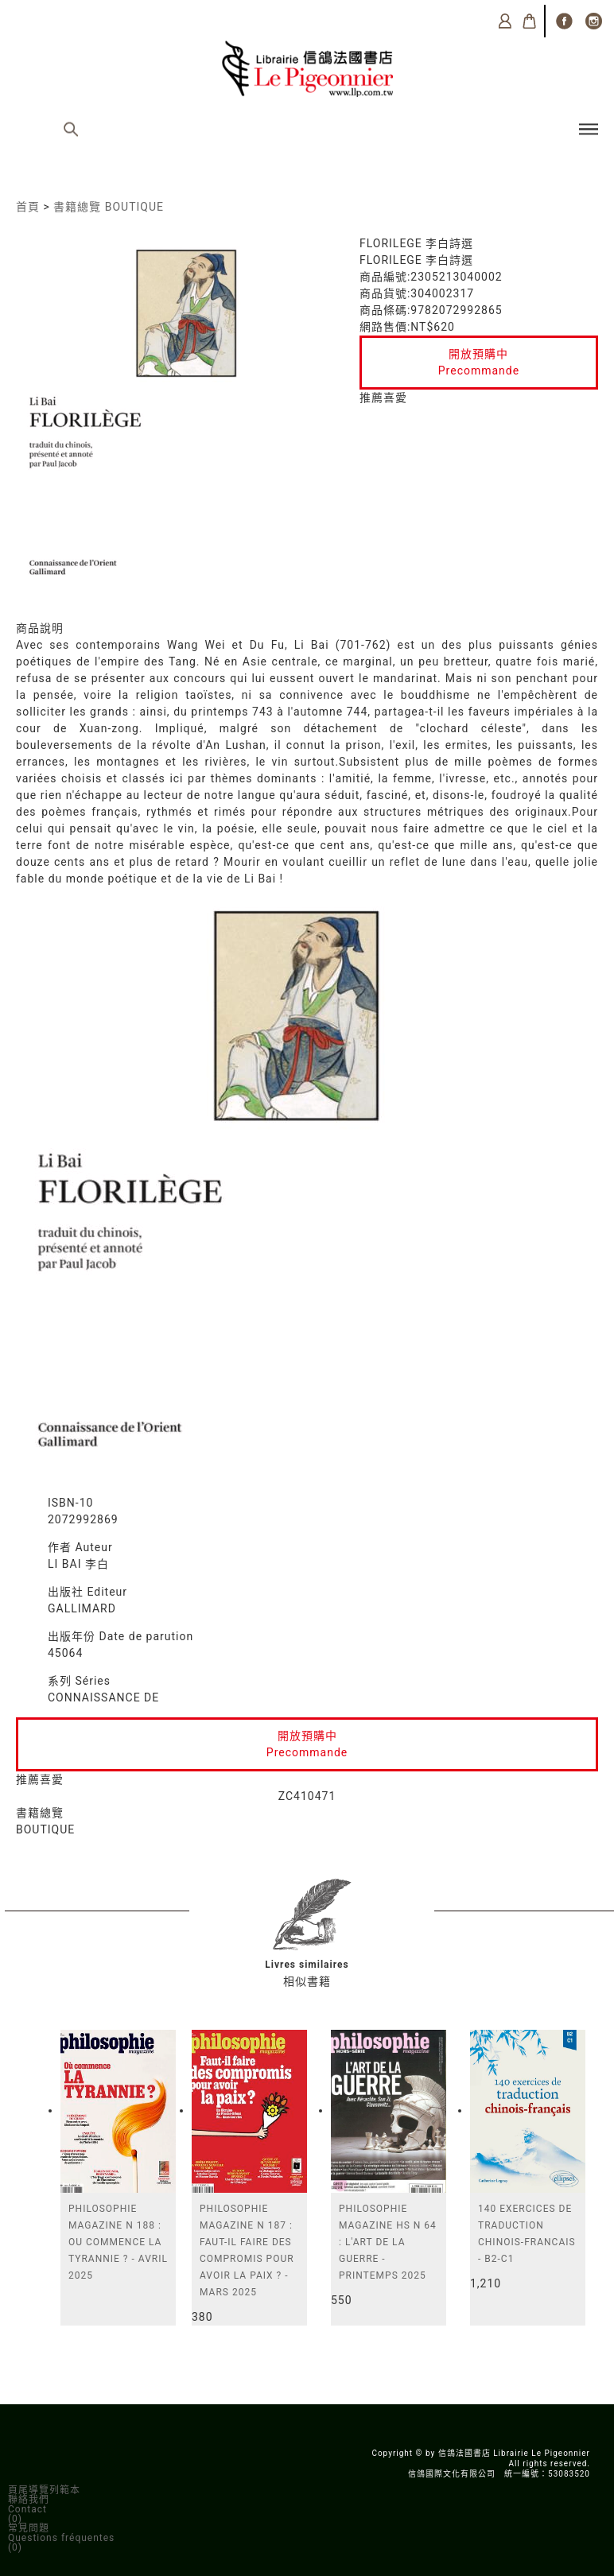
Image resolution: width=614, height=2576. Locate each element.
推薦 (371, 397)
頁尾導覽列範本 (44, 2490)
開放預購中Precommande (478, 362)
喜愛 (395, 397)
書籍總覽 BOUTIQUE (108, 206)
